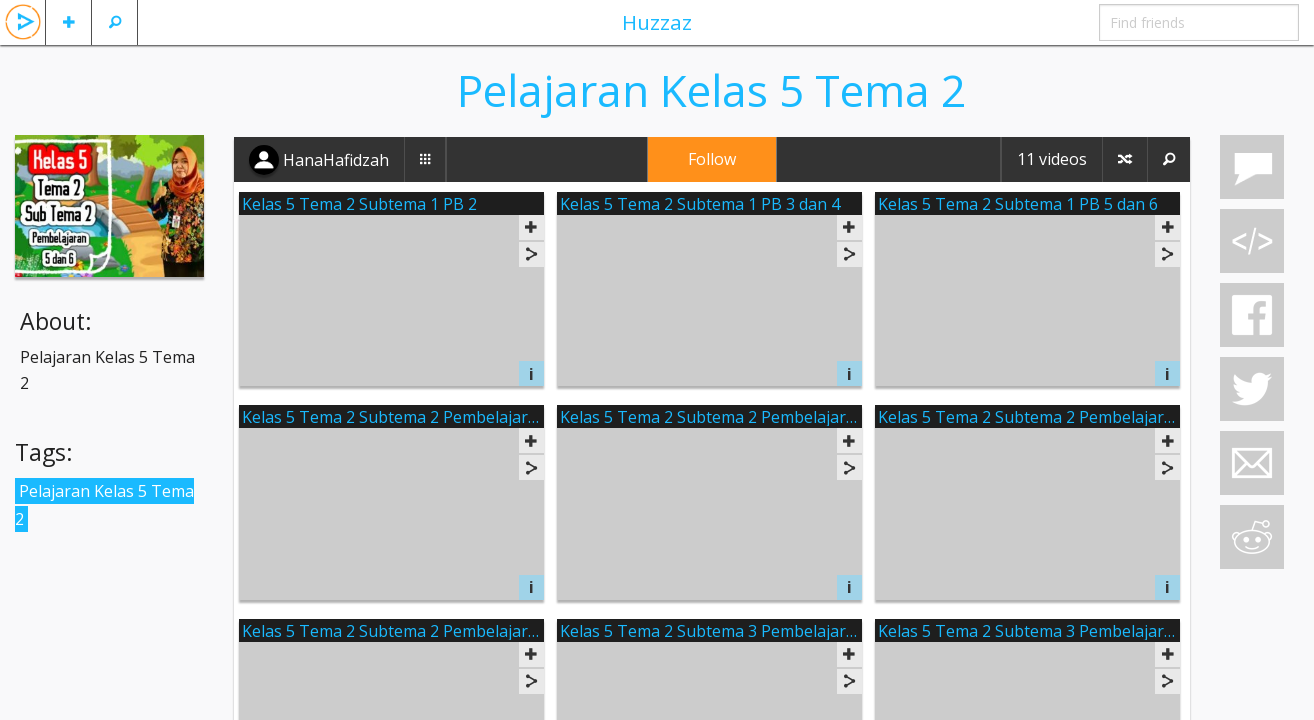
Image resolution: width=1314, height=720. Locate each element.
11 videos (1052, 159)
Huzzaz (657, 22)
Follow (712, 159)
